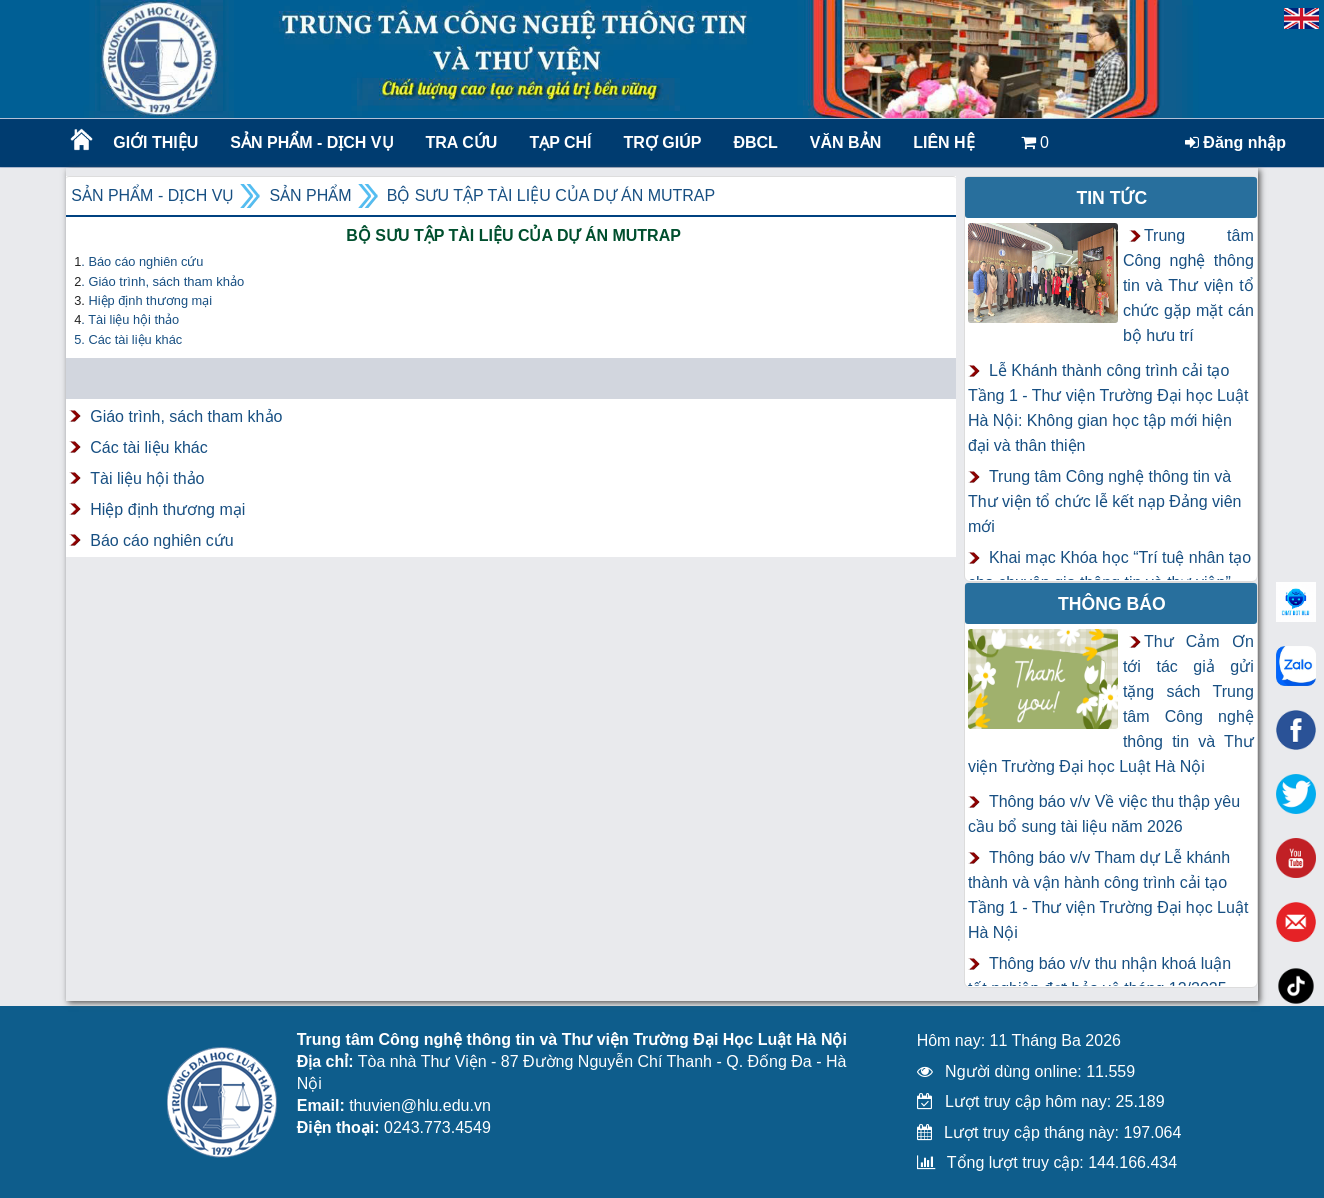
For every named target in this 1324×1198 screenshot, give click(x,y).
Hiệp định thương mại (150, 300)
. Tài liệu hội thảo (130, 319)
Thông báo (1112, 604)
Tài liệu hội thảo (147, 478)
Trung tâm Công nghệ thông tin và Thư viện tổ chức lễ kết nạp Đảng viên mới (1105, 501)
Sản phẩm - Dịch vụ (310, 142)
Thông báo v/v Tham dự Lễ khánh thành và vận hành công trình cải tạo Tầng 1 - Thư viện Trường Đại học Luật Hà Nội (1108, 895)
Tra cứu (462, 142)
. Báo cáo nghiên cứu (142, 261)
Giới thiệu (155, 142)
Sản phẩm (310, 195)
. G (162, 281)
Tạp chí (560, 142)
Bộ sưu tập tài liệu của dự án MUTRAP (551, 195)
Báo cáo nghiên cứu (162, 540)
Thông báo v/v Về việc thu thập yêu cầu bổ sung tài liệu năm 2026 (1104, 814)
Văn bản (845, 142)
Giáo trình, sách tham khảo (186, 416)
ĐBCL (755, 142)
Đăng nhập (1235, 142)
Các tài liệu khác (149, 447)
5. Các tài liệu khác (128, 339)
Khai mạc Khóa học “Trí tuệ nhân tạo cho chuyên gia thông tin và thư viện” (1109, 570)
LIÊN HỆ (943, 142)
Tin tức (1111, 198)
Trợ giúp (663, 142)
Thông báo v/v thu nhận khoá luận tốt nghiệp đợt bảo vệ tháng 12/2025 (1099, 976)
